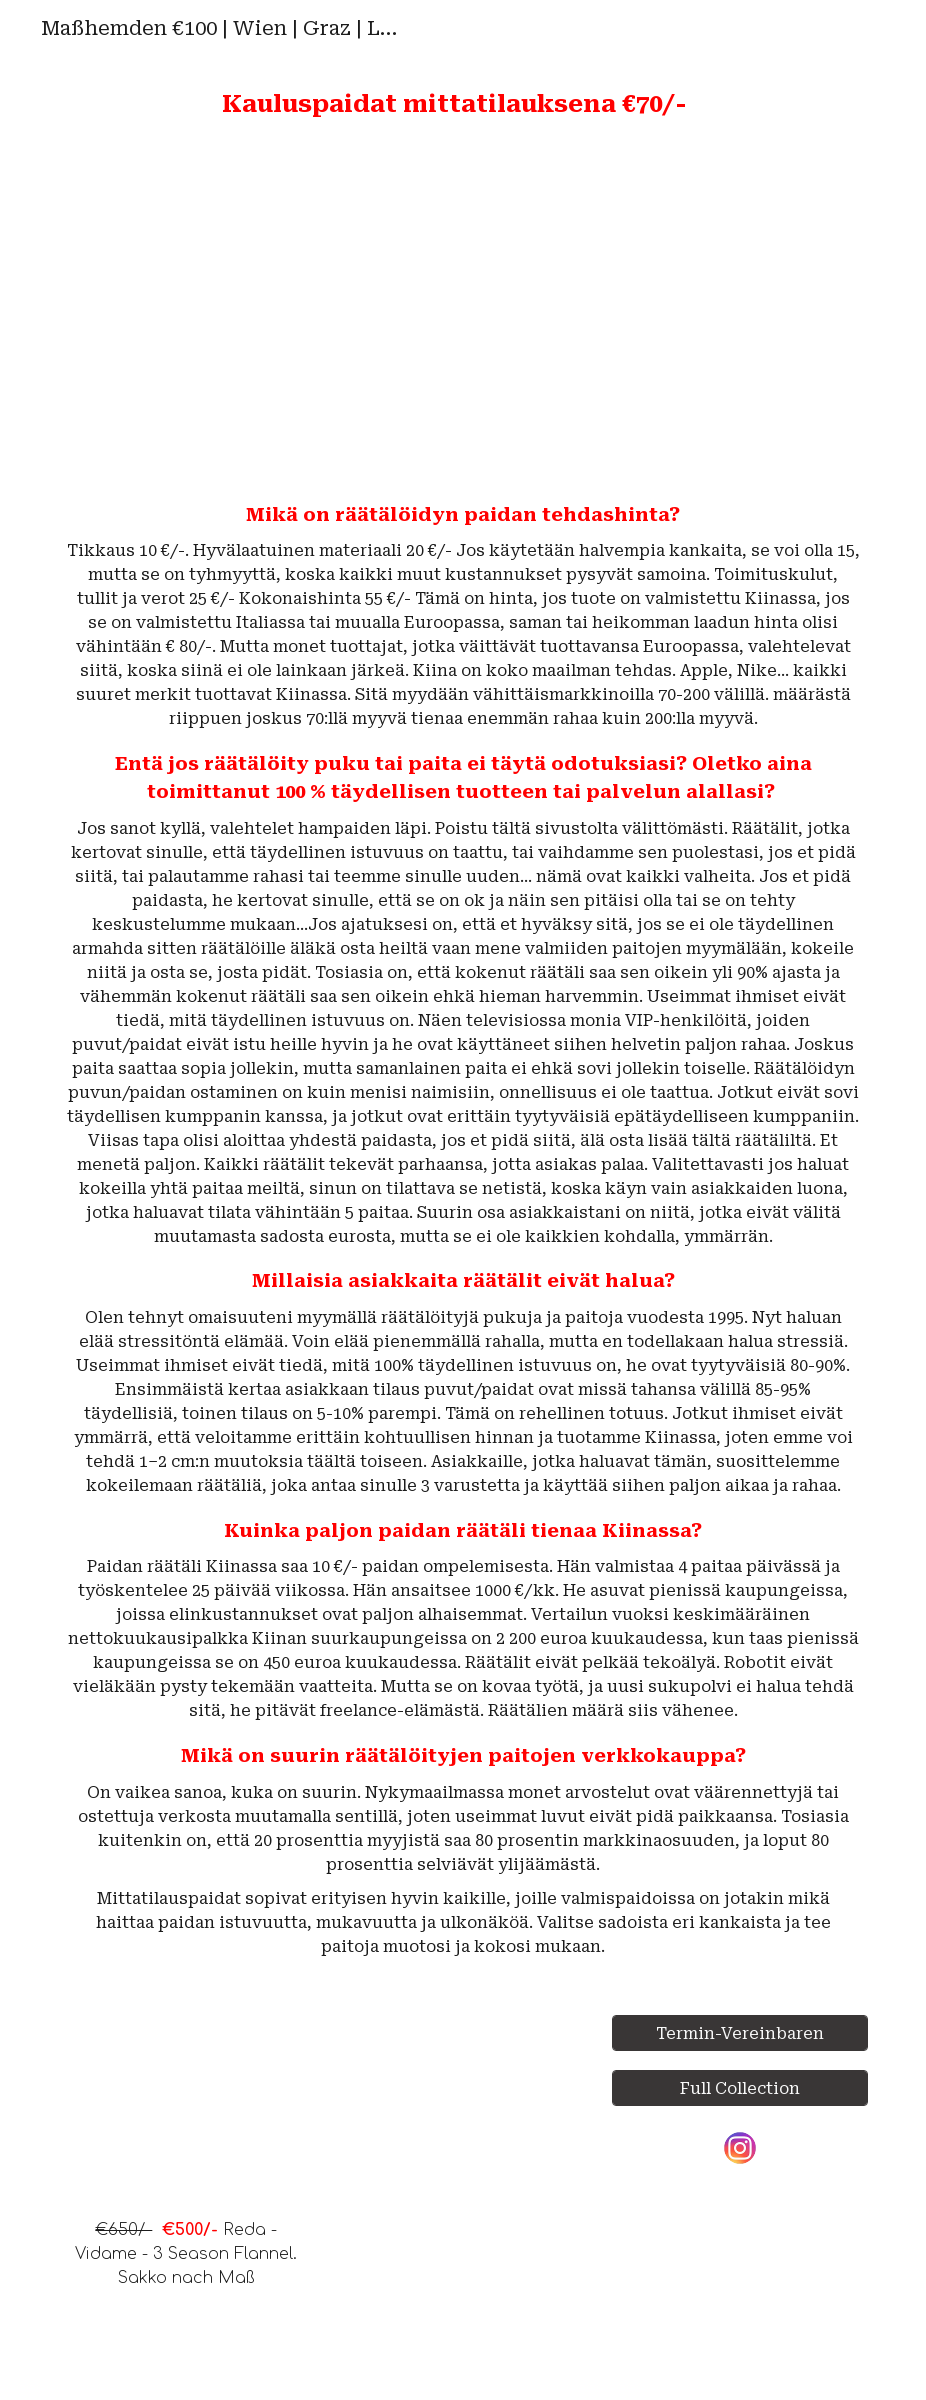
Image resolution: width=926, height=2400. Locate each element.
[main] (462, 104)
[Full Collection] (740, 2088)
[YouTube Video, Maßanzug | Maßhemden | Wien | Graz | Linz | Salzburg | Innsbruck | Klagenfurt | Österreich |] (463, 2195)
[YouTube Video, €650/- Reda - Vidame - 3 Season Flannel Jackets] (186, 2109)
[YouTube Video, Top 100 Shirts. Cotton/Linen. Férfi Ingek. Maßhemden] (255, 311)
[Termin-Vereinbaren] (740, 2033)
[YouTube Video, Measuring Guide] (670, 311)
